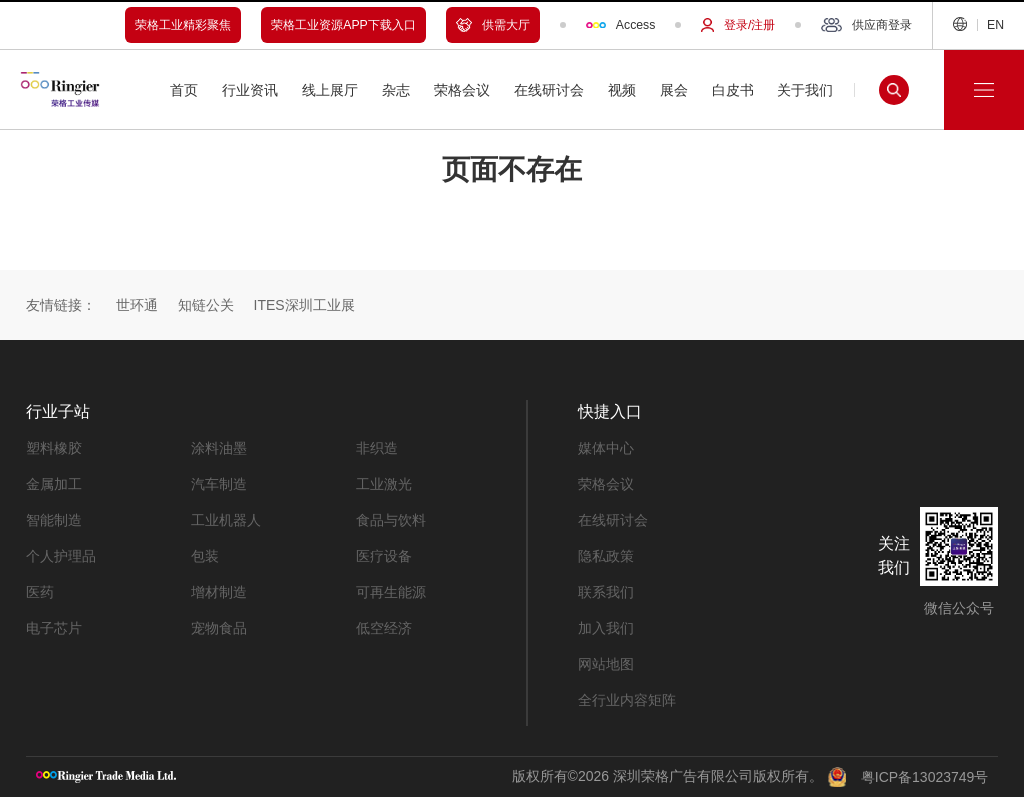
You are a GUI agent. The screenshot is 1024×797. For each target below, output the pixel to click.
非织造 (377, 448)
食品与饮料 (391, 520)
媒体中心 (606, 448)
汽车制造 (219, 484)
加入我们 (606, 628)
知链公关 (206, 305)
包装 (205, 556)
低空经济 (384, 628)
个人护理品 (61, 556)
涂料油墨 (219, 448)
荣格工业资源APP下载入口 (343, 25)
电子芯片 (54, 628)
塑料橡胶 (54, 448)
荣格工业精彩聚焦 (183, 25)
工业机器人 (226, 520)
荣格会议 (606, 484)
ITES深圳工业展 (304, 305)
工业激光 (384, 484)
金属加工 (54, 484)
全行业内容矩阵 (627, 700)
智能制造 (54, 520)
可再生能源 (391, 592)
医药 (40, 592)
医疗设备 (384, 556)
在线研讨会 (613, 520)
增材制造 (219, 592)
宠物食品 (219, 628)
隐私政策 (606, 556)
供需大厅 (493, 25)
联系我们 (606, 592)
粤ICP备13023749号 (925, 777)
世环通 (137, 305)
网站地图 (606, 664)
